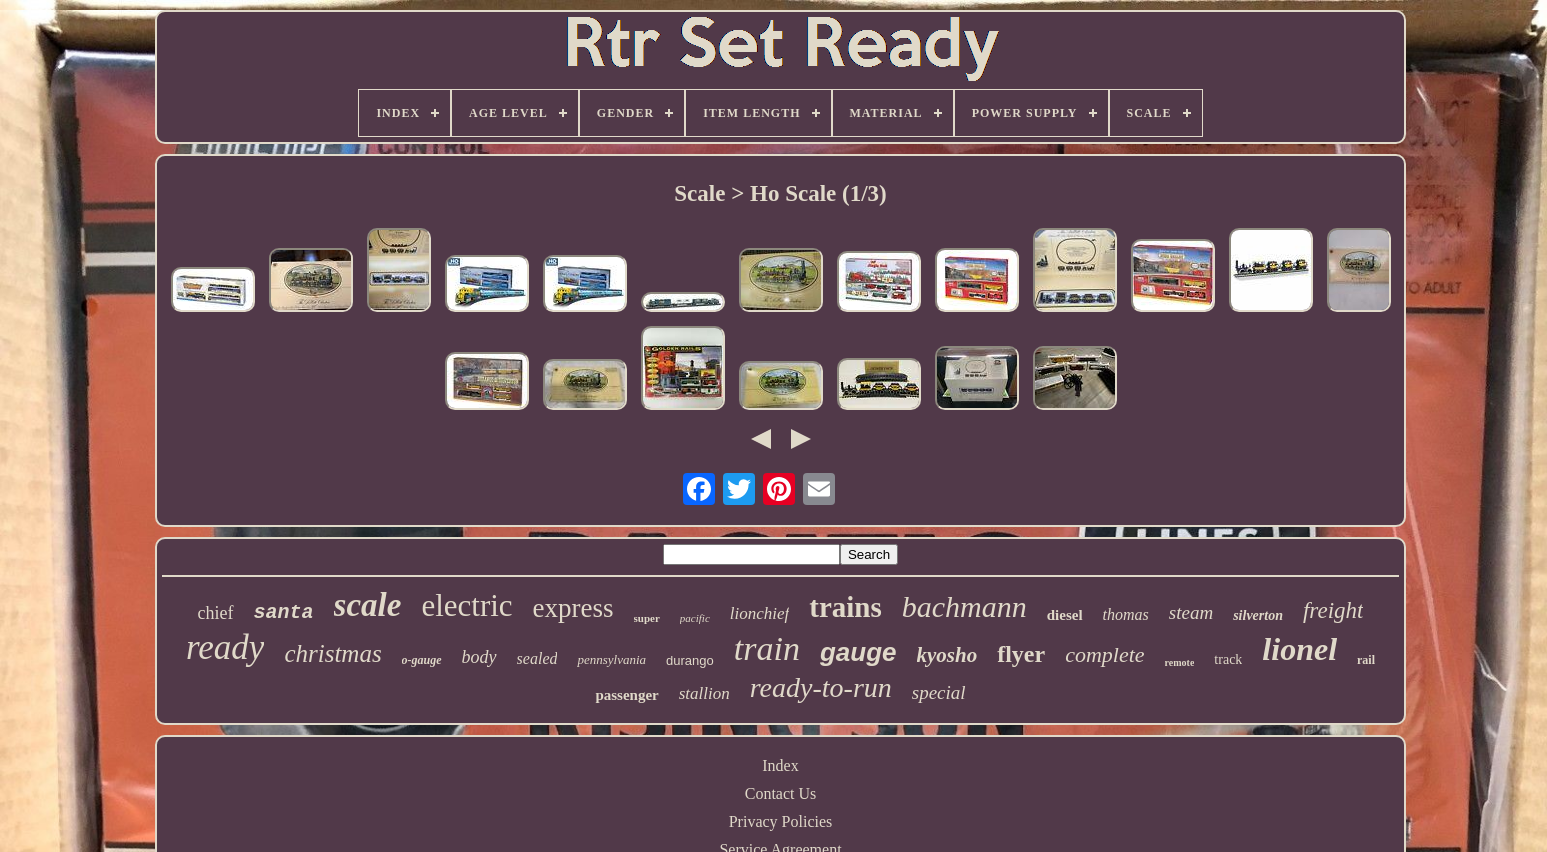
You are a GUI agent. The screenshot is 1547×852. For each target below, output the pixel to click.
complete (1104, 654)
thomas (1126, 614)
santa (284, 612)
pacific (695, 618)
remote (1180, 662)
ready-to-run (821, 687)
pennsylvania (611, 659)
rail (1366, 660)
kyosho (947, 655)
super (647, 618)
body (479, 657)
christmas (332, 653)
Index (780, 765)
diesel (1065, 615)
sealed (537, 658)
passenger (626, 695)
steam (1191, 612)
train (767, 648)
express (573, 608)
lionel (1299, 649)
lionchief (759, 613)
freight (1333, 610)
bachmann (964, 606)
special (939, 692)
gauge (858, 652)
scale (368, 605)
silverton (1258, 615)
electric (466, 605)
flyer (1021, 654)
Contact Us (781, 793)
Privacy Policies (781, 821)
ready (225, 647)
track (1228, 659)
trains (845, 607)
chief (216, 613)
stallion (704, 693)
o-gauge (422, 660)
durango (690, 660)
